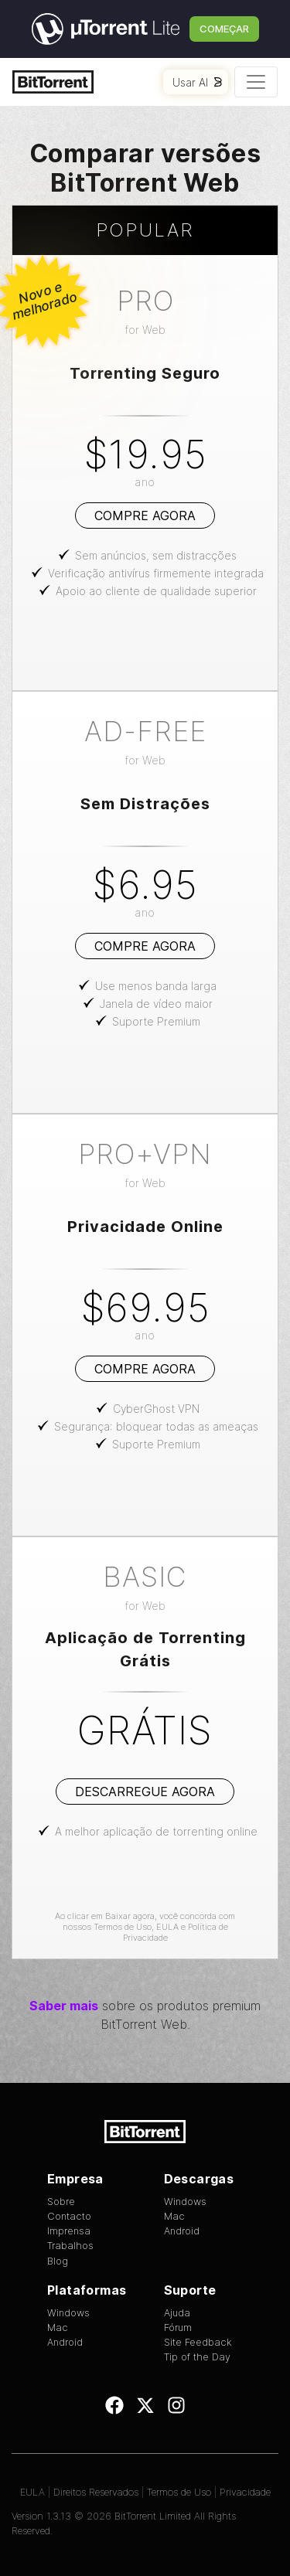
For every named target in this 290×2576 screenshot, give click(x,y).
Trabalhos (70, 2245)
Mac (174, 2216)
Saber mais (63, 2005)
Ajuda (177, 2313)
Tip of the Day (197, 2357)
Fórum (178, 2327)
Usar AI (197, 82)
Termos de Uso (123, 1926)
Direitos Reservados (95, 2492)
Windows (185, 2201)
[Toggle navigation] (256, 81)
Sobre (61, 2201)
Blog (57, 2261)
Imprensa (68, 2231)
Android (182, 2231)
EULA (167, 1926)
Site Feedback (198, 2342)
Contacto (69, 2216)
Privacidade (245, 2492)
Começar (224, 28)
